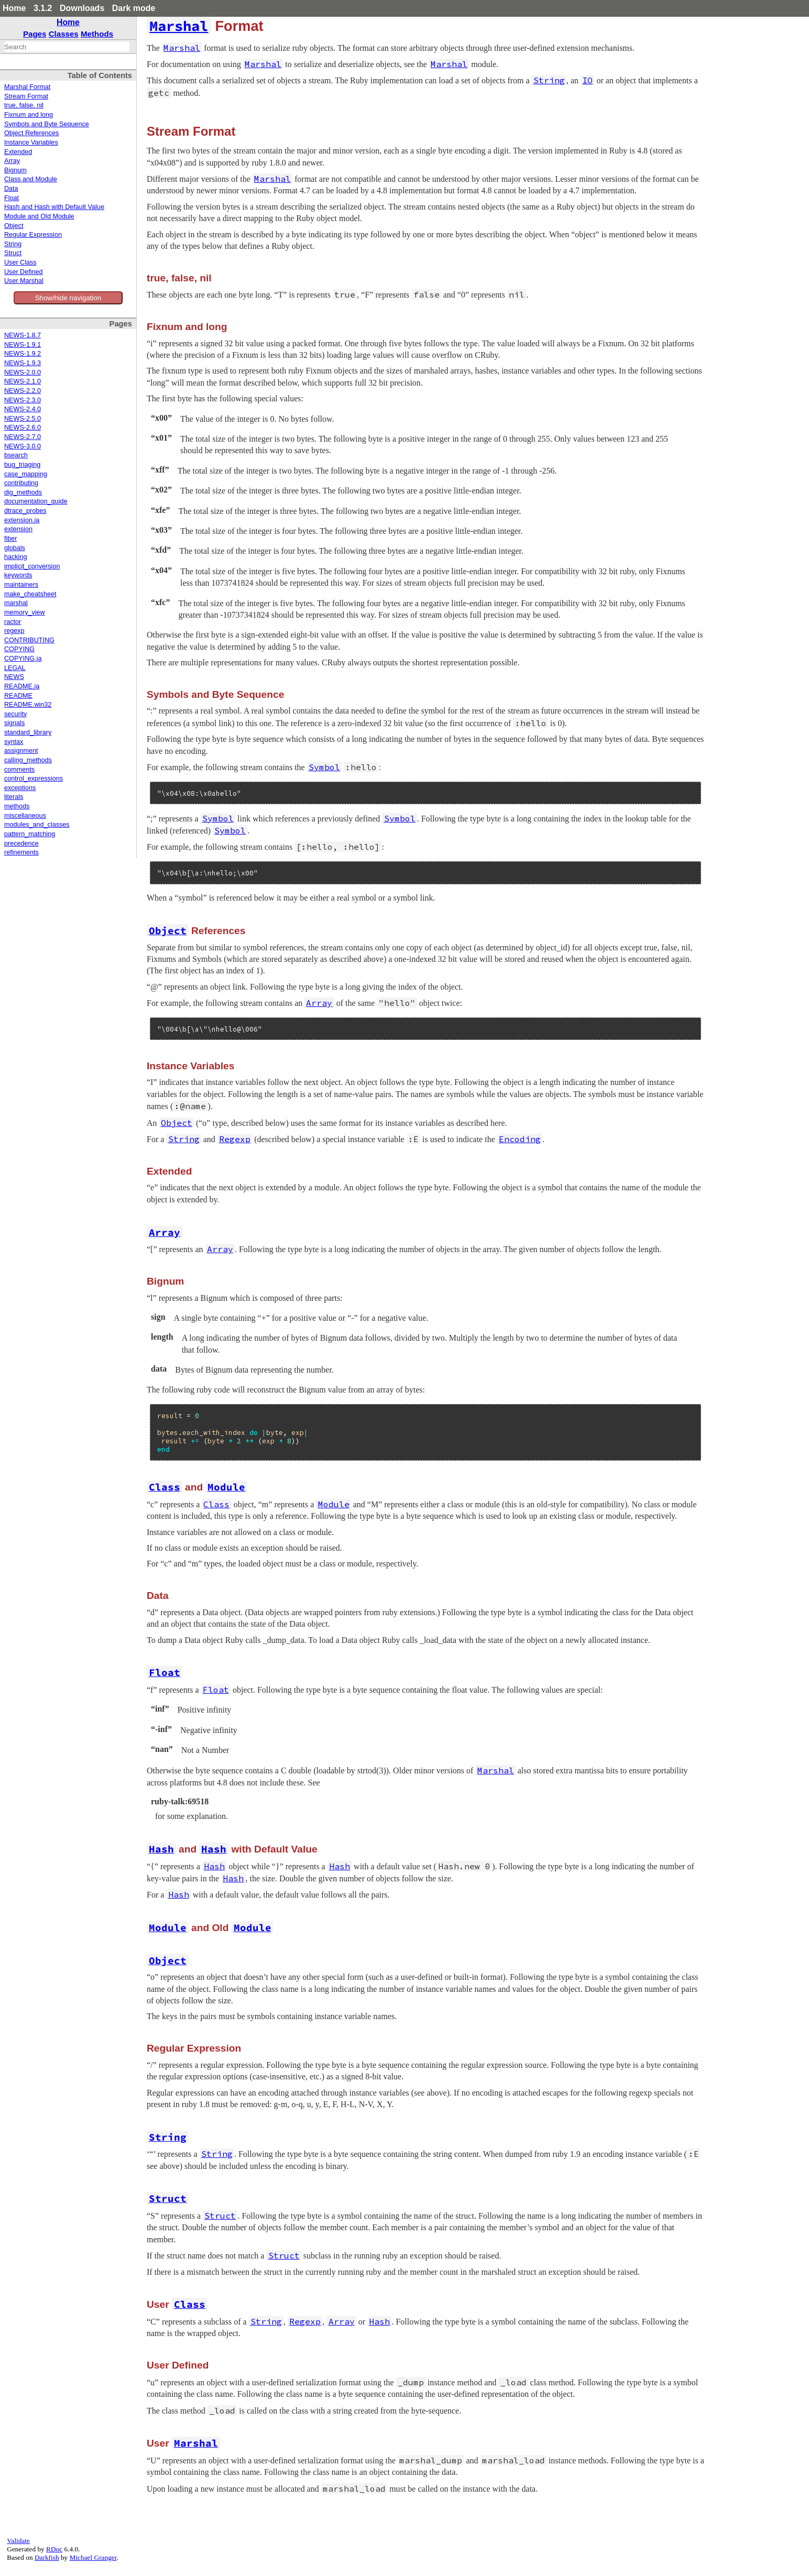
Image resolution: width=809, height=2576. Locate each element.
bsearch (16, 455)
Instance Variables (31, 142)
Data (11, 188)
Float (11, 198)
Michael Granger (93, 2557)
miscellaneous (25, 815)
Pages (35, 33)
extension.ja (21, 520)
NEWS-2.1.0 (22, 381)
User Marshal (23, 280)
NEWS (14, 677)
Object (13, 225)
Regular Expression (33, 234)
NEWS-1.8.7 (22, 335)
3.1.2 (43, 8)
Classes (64, 33)
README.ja (21, 686)
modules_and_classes (37, 824)
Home (14, 8)
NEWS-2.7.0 (22, 437)
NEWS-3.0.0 (22, 446)
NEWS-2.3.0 (22, 400)
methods (16, 806)
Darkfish (47, 2557)
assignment (21, 750)
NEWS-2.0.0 (22, 372)
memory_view (24, 612)
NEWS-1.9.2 (22, 353)
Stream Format (26, 96)
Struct (12, 253)
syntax (13, 742)
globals (14, 548)
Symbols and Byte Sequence (46, 124)
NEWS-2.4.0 (22, 409)
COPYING (19, 649)
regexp (14, 630)
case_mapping (25, 474)
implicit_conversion (32, 566)
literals (13, 797)
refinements (21, 852)
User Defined (23, 272)
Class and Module (30, 179)
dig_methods (23, 492)
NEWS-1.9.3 (22, 363)
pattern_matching (29, 834)
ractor (12, 622)
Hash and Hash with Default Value (54, 207)
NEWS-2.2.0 (22, 390)
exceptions (20, 788)
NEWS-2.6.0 (22, 427)
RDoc (54, 2549)
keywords (18, 575)
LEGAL (15, 668)
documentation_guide (35, 501)
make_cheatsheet (30, 594)
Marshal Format (27, 87)
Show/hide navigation (68, 298)
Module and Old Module (39, 216)
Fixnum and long (28, 114)
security (15, 714)
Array (12, 161)
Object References (31, 133)
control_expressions (33, 778)
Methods (97, 33)
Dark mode (134, 8)
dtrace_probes (25, 510)
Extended (18, 152)
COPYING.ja (22, 658)
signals (14, 723)
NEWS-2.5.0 (22, 418)
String (12, 244)
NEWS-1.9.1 (22, 344)
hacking (15, 557)
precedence (21, 843)
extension (18, 529)
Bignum (15, 170)
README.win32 (27, 704)
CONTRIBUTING (29, 640)
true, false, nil (23, 105)
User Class (20, 262)
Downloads (82, 8)
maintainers (21, 584)
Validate (18, 2541)
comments (19, 769)
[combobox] (66, 46)
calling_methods (28, 760)
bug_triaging (22, 464)
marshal (16, 603)
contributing (21, 483)
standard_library (27, 732)
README (18, 695)
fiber (10, 538)
